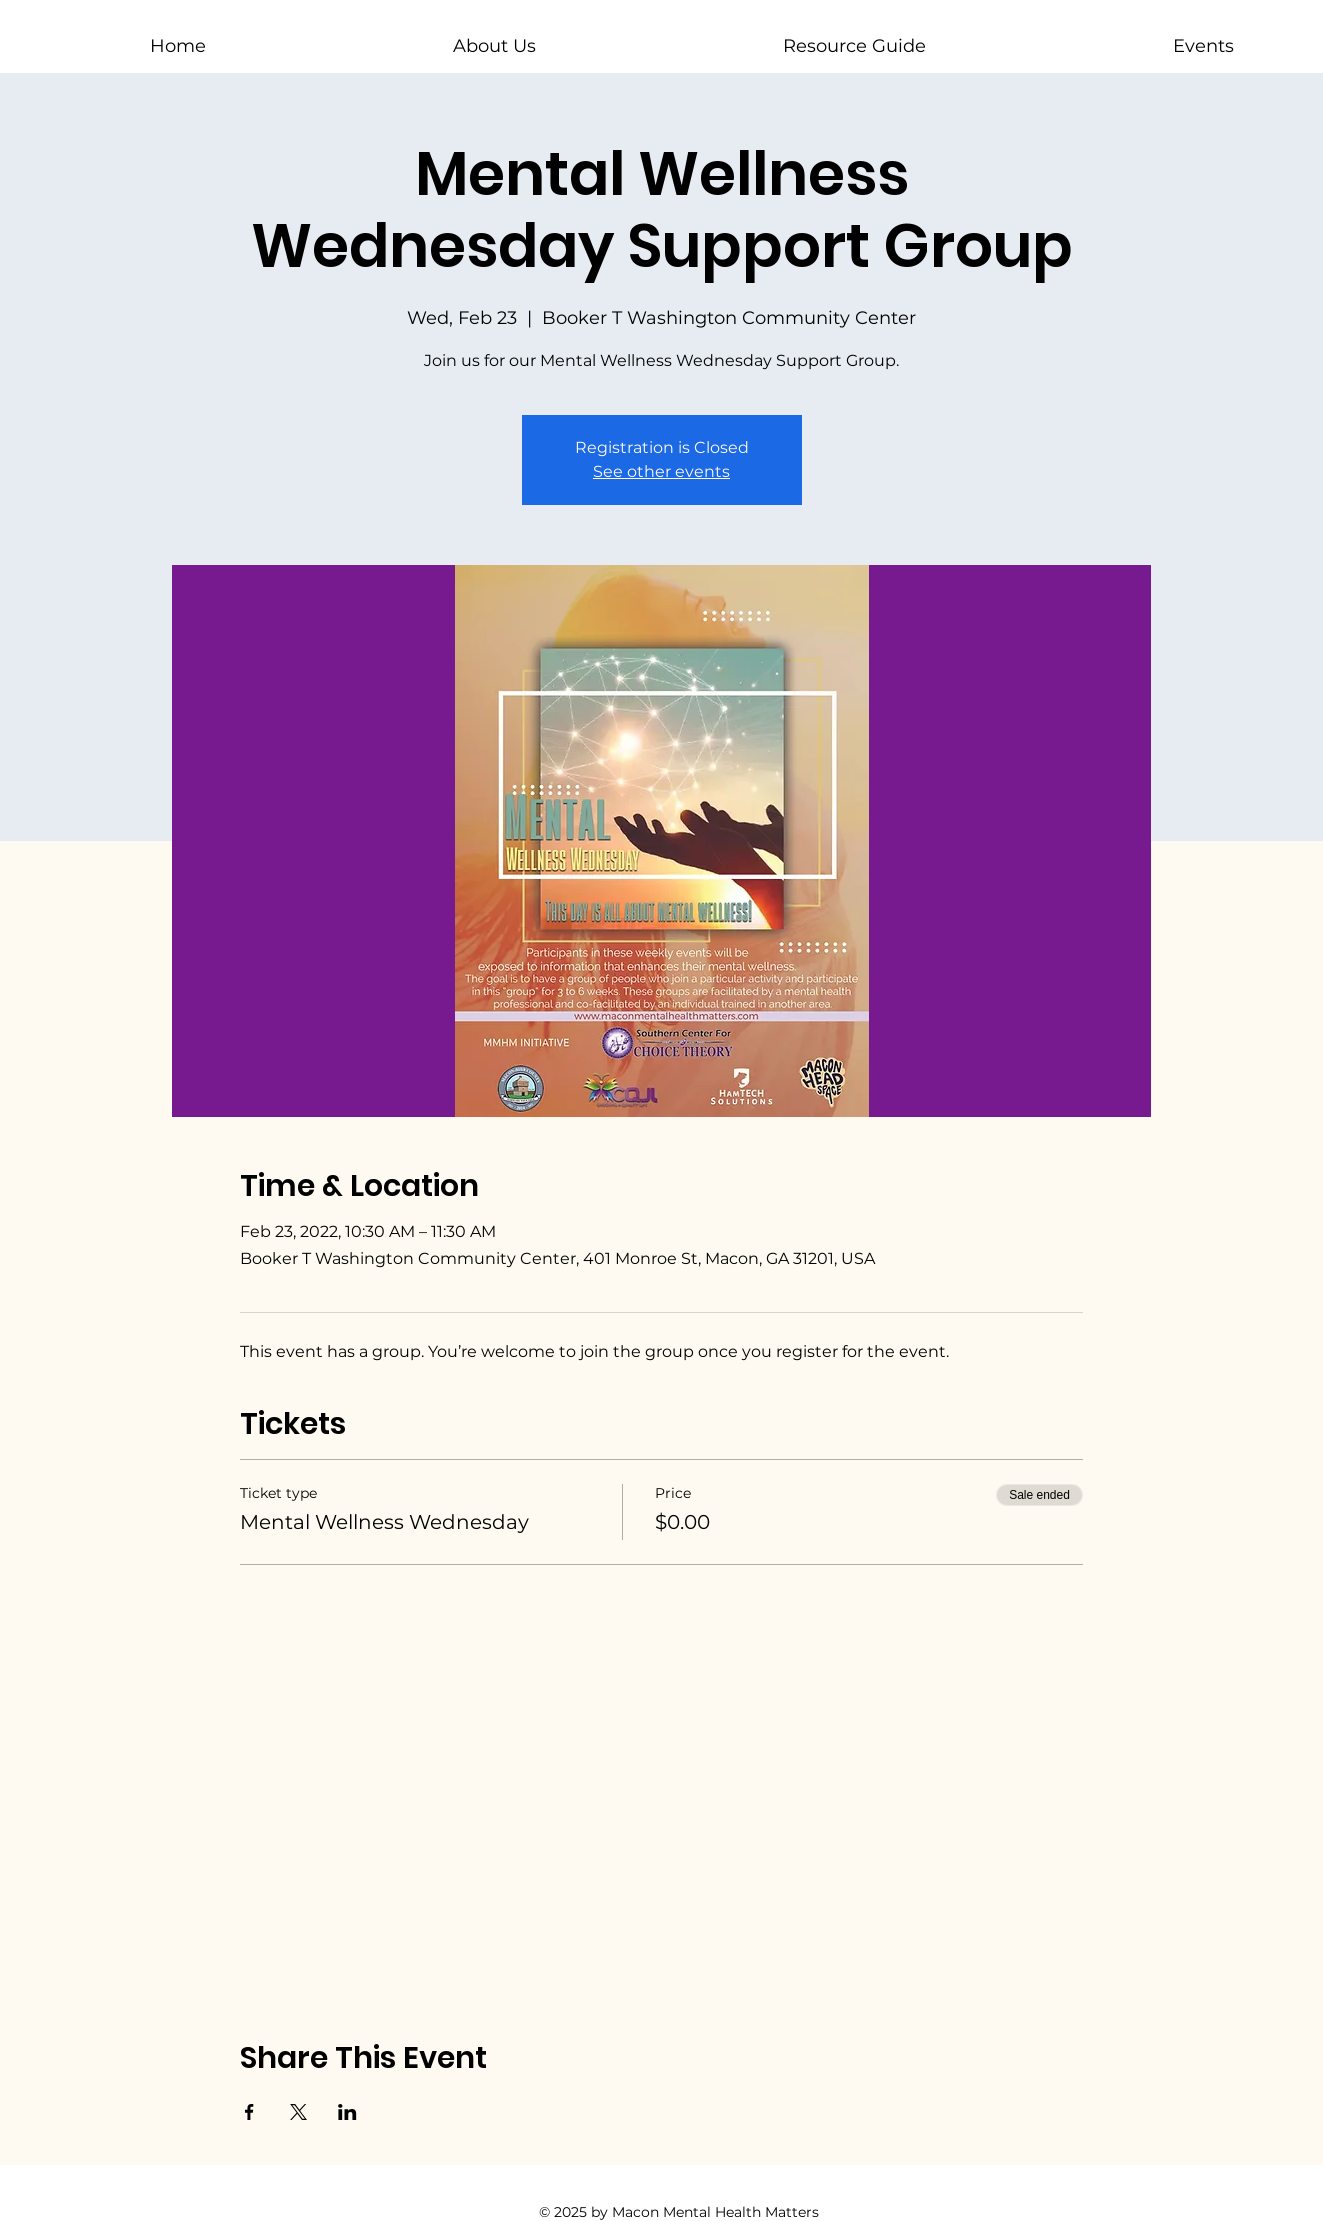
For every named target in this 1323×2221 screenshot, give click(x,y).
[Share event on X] (298, 2112)
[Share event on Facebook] (249, 2112)
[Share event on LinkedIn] (347, 2112)
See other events (661, 471)
